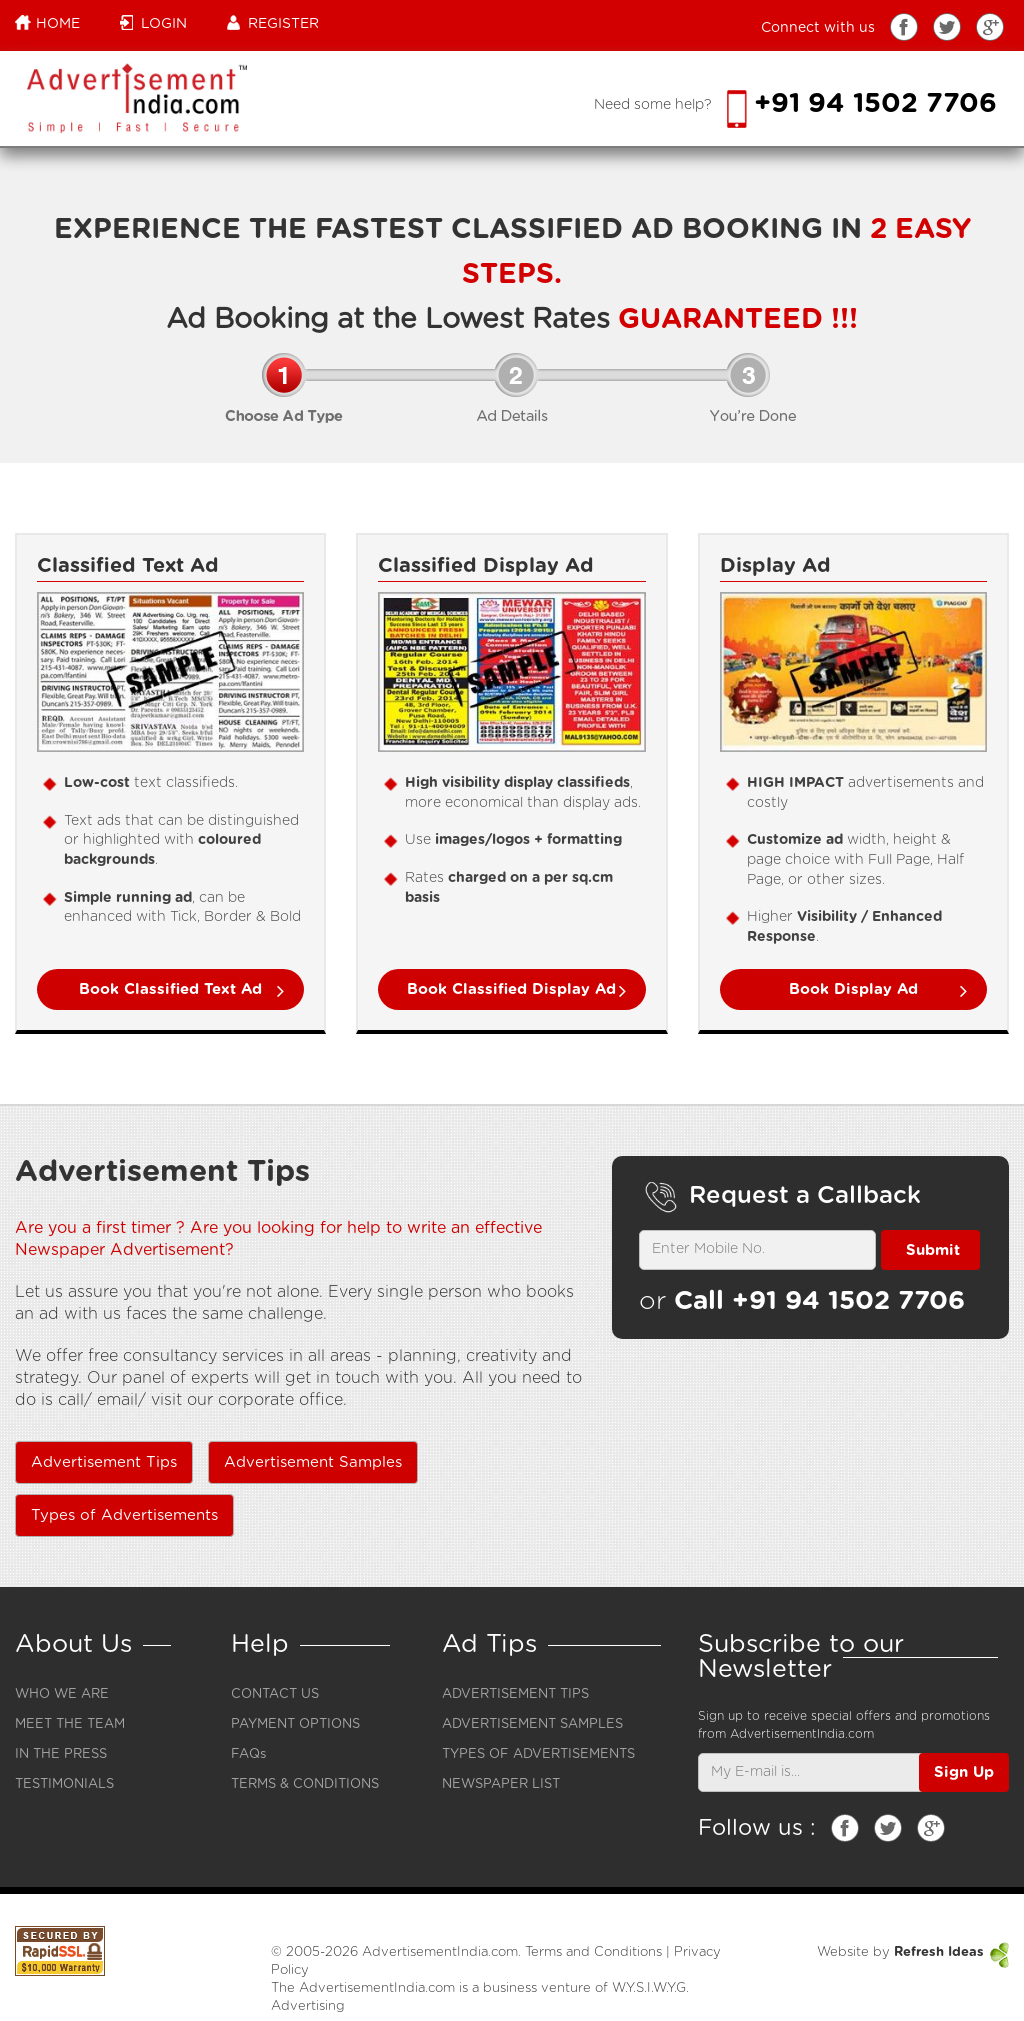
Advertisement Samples (313, 1462)
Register (273, 23)
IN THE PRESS (61, 1754)
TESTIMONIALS (64, 1784)
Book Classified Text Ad (170, 989)
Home (47, 23)
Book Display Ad (853, 989)
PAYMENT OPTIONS (295, 1724)
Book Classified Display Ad (511, 989)
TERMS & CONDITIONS (305, 1784)
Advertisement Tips (104, 1462)
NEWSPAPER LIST (501, 1784)
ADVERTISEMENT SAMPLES (532, 1724)
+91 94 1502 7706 (862, 103)
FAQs (248, 1754)
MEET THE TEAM (70, 1724)
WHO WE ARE (62, 1694)
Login (153, 23)
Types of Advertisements (124, 1515)
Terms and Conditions (593, 1952)
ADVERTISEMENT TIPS (515, 1694)
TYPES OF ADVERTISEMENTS (538, 1754)
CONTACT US (275, 1694)
